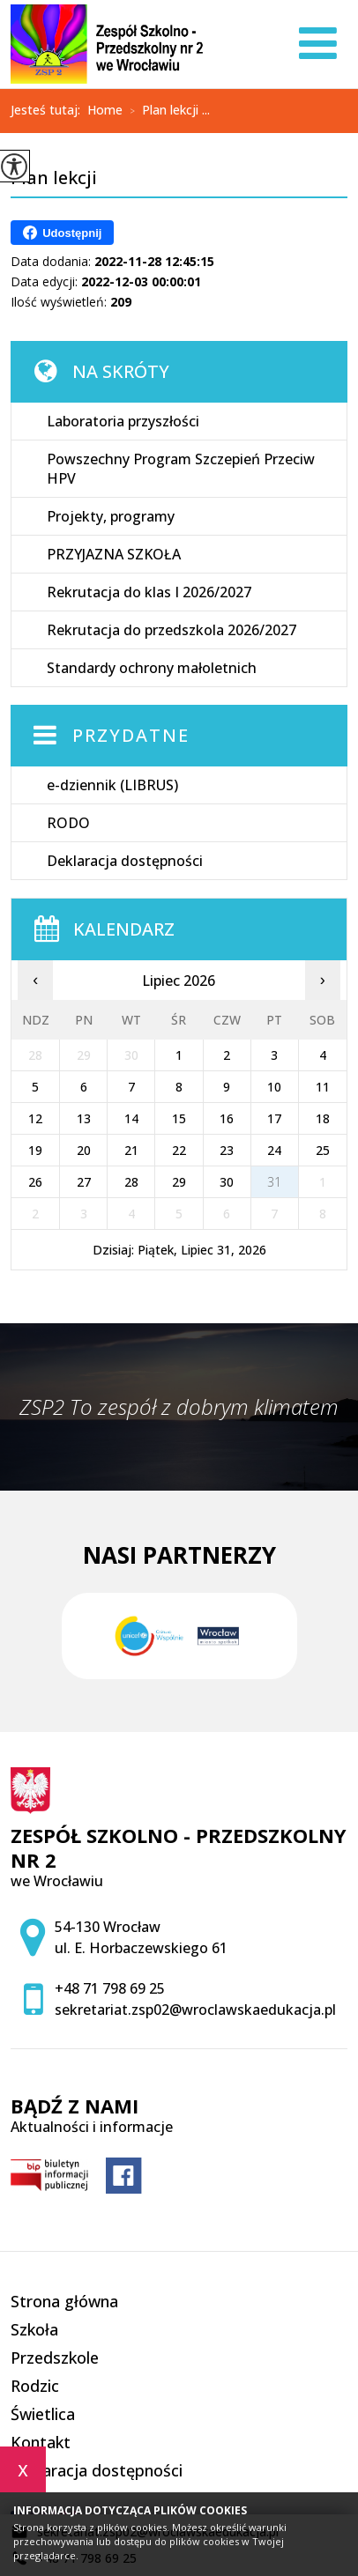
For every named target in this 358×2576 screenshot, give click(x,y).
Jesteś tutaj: (49, 110)
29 (179, 1181)
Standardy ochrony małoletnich (152, 667)
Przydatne (131, 735)
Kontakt (41, 2442)
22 (179, 1150)
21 (131, 1150)
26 (35, 1181)
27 (84, 1181)
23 (227, 1150)
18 (323, 1118)
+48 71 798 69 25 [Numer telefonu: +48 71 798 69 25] (110, 1988)
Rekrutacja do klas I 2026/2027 (149, 592)
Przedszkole (55, 2357)
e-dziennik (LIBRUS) (112, 785)
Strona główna (64, 2301)
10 (274, 1086)
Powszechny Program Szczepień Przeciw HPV (181, 468)
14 (131, 1118)
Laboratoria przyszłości (123, 421)
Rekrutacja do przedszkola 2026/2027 (171, 630)
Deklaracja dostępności (125, 860)
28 (131, 1181)
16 (227, 1118)
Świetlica (43, 2413)
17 (274, 1118)
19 (35, 1150)
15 (179, 1118)
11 (323, 1086)
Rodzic (35, 2385)
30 (227, 1181)
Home (105, 110)
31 (274, 1181)
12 (35, 1118)
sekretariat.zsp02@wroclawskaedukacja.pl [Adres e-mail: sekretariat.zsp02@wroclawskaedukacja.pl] (195, 2009)
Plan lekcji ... (166, 111)
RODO (68, 823)
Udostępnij (62, 233)
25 (323, 1150)
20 (84, 1150)
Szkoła (34, 2329)
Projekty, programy (111, 516)
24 (274, 1150)
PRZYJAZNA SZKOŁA (114, 554)
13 (84, 1118)
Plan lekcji (54, 178)
